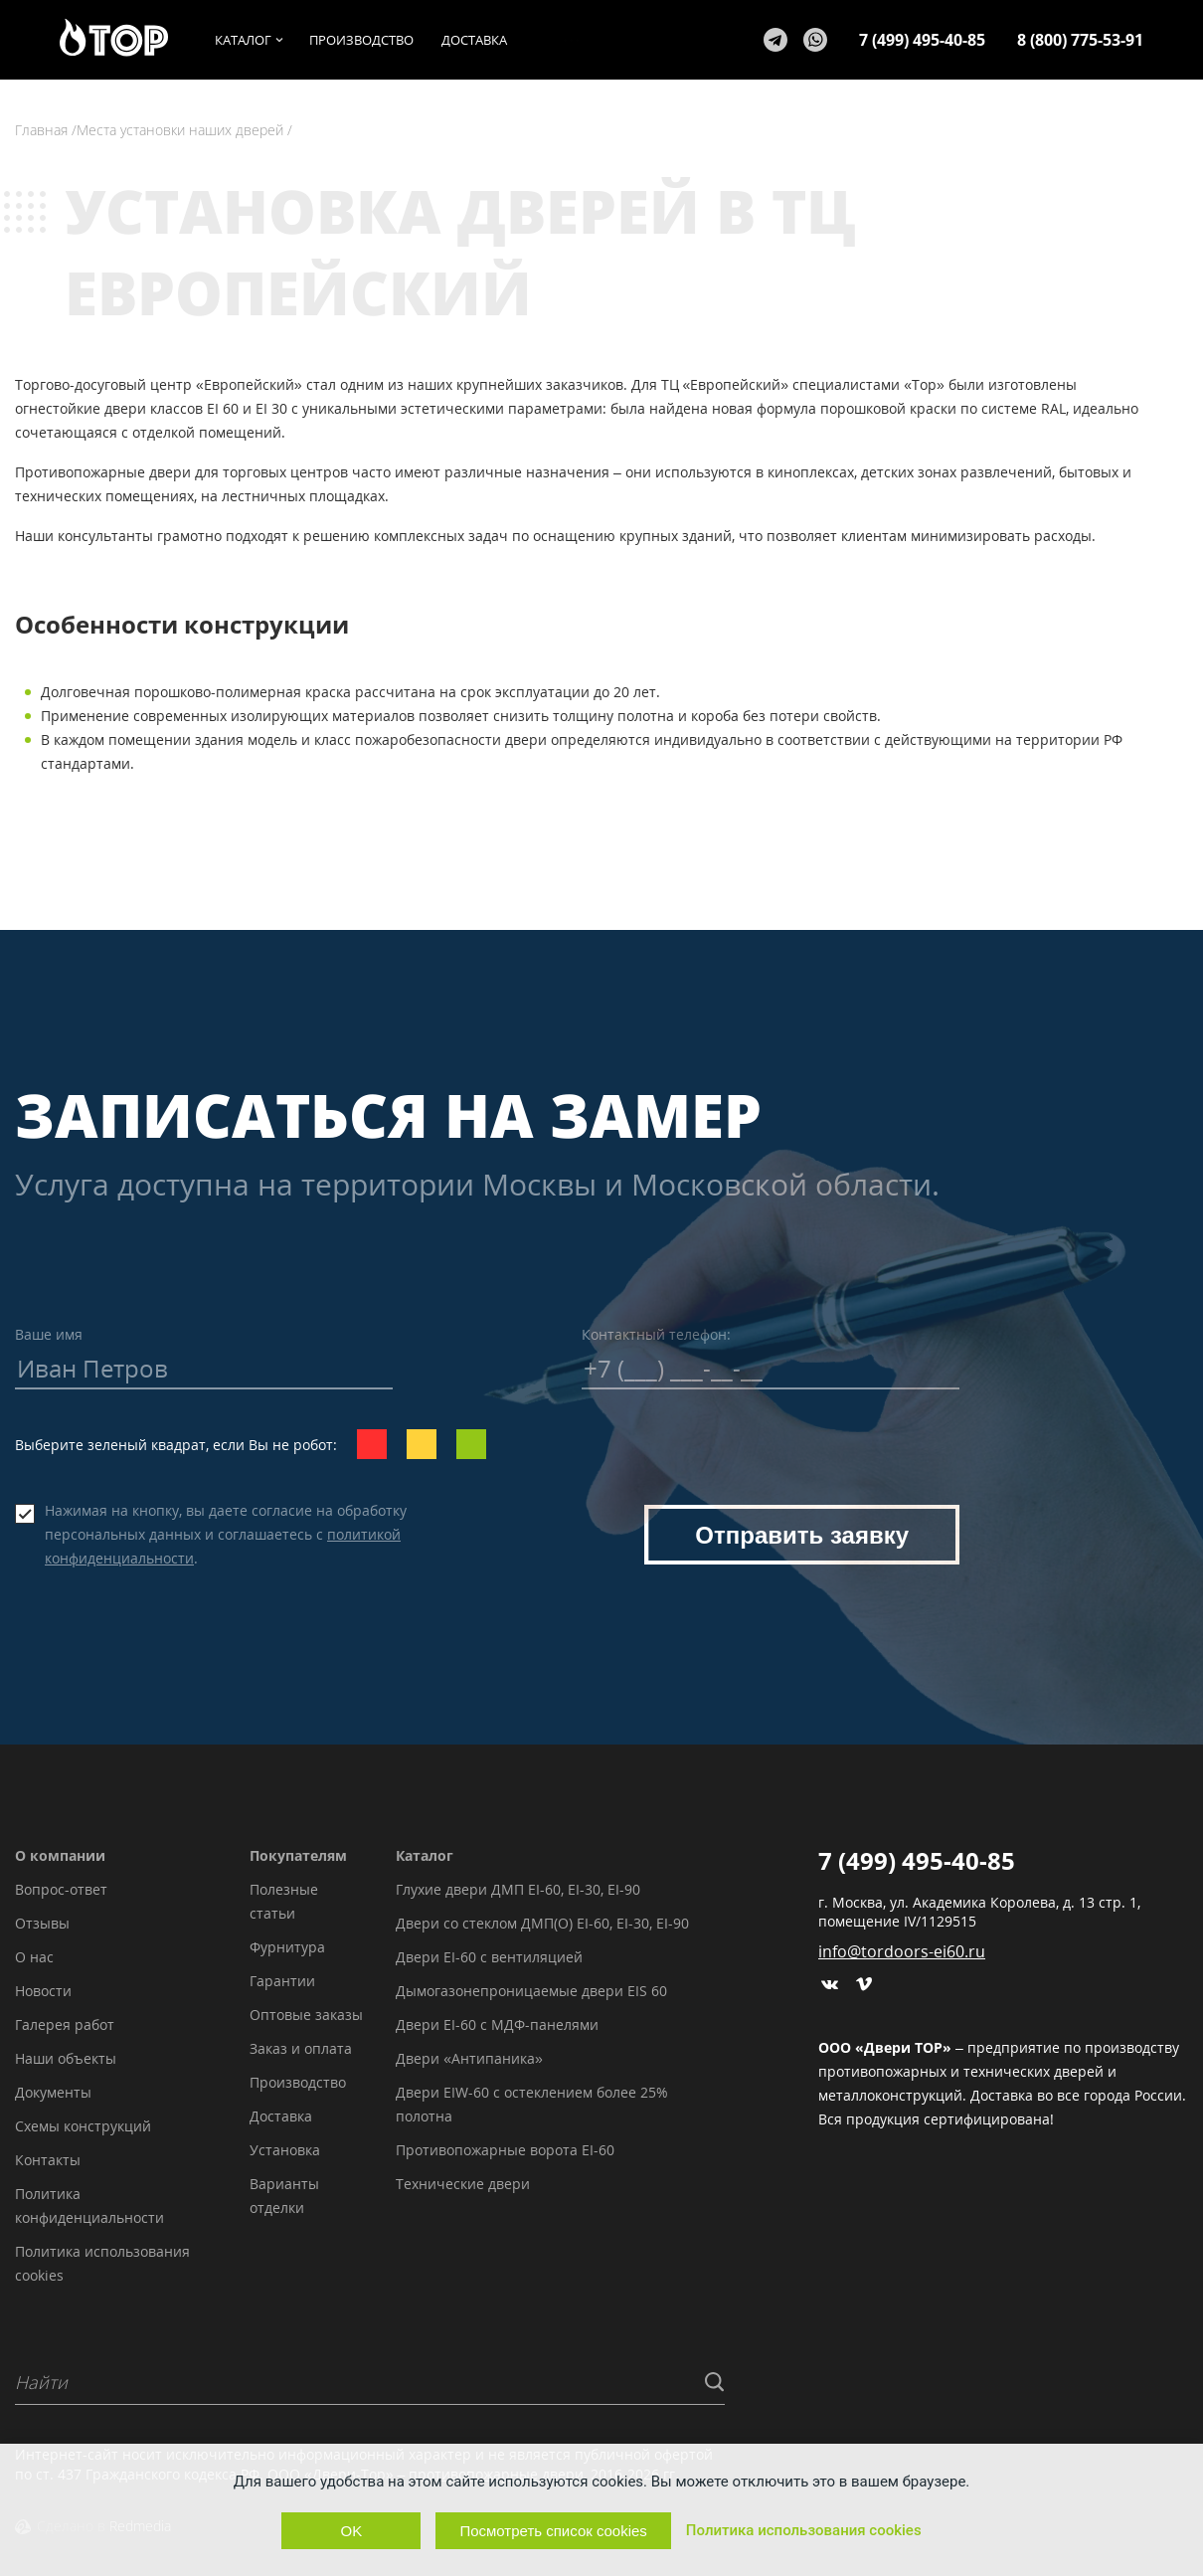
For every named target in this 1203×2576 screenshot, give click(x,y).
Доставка (281, 2116)
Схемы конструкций (83, 2125)
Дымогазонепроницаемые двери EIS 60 (531, 1990)
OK (352, 2530)
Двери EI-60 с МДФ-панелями (497, 2024)
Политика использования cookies (804, 2530)
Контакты (48, 2159)
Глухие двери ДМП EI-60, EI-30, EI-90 (518, 1889)
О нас (34, 1956)
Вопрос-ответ (61, 1889)
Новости (43, 1990)
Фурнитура (287, 1946)
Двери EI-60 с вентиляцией (489, 1956)
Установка (285, 2149)
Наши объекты (65, 2058)
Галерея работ (64, 2024)
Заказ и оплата (301, 2048)
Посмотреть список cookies (552, 2530)
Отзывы (42, 1923)
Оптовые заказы (306, 2014)
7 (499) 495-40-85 (922, 40)
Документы (53, 2092)
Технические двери (463, 2183)
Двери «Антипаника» (469, 2058)
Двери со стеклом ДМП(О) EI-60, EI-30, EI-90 (542, 1923)
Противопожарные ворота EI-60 (505, 2149)
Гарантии (282, 1980)
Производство (298, 2082)
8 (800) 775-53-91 (1080, 40)
